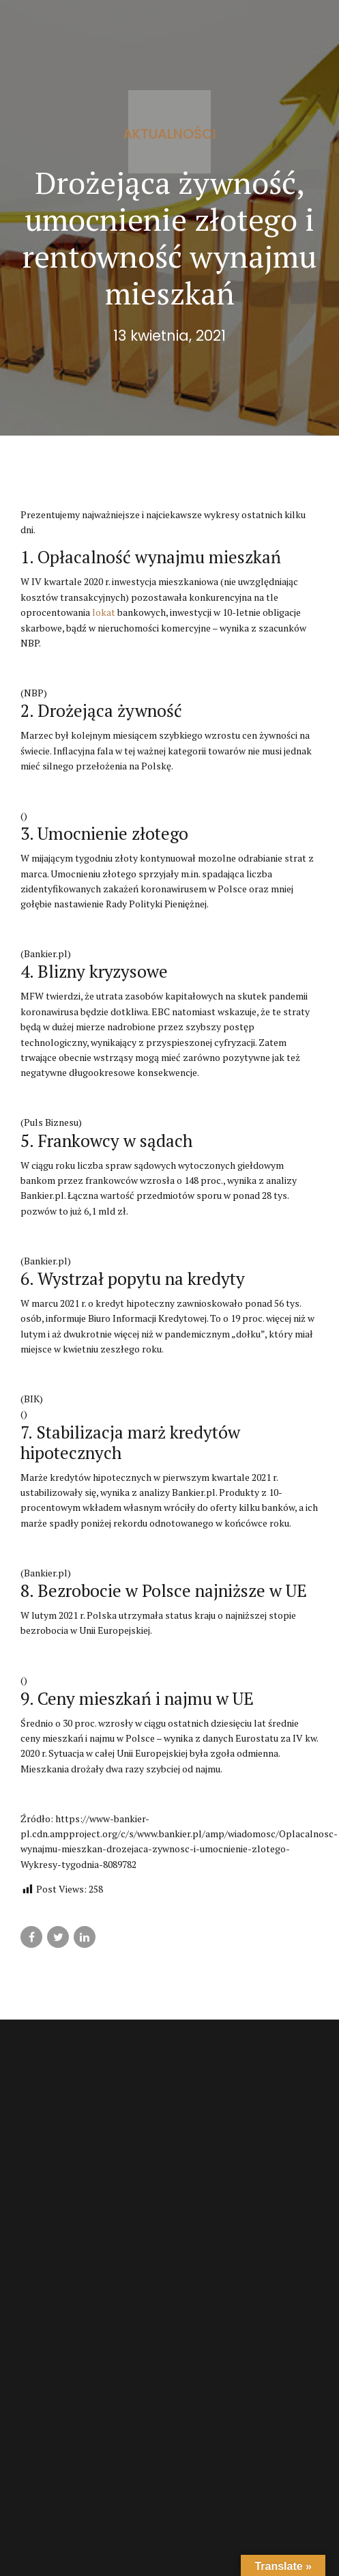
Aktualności (169, 133)
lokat (103, 612)
